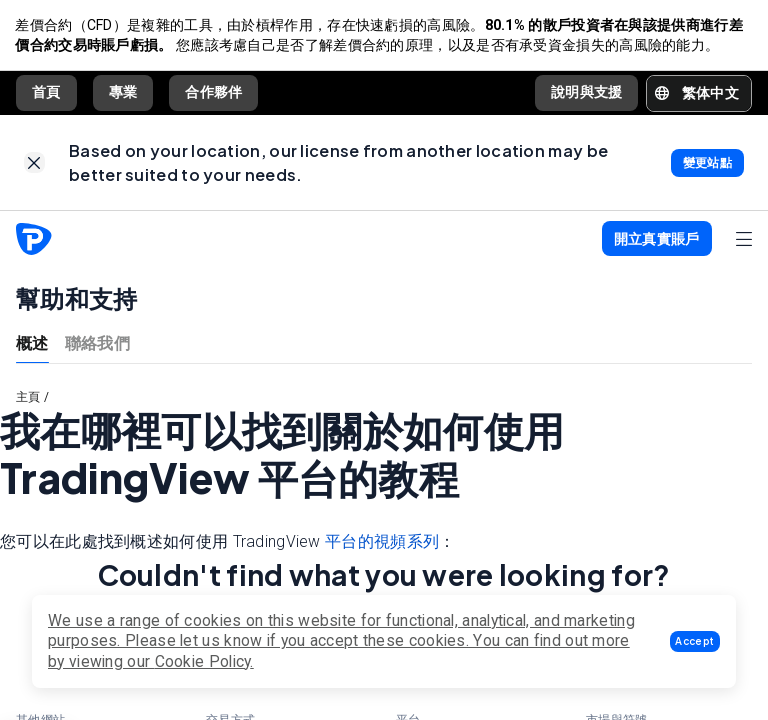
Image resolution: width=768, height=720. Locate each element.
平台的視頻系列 (382, 544)
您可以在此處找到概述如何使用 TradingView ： (228, 544)
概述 (32, 344)
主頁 (28, 399)
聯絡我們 (97, 344)
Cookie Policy (203, 661)
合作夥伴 (213, 93)
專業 (123, 93)
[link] (34, 164)
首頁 (46, 93)
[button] (695, 641)
